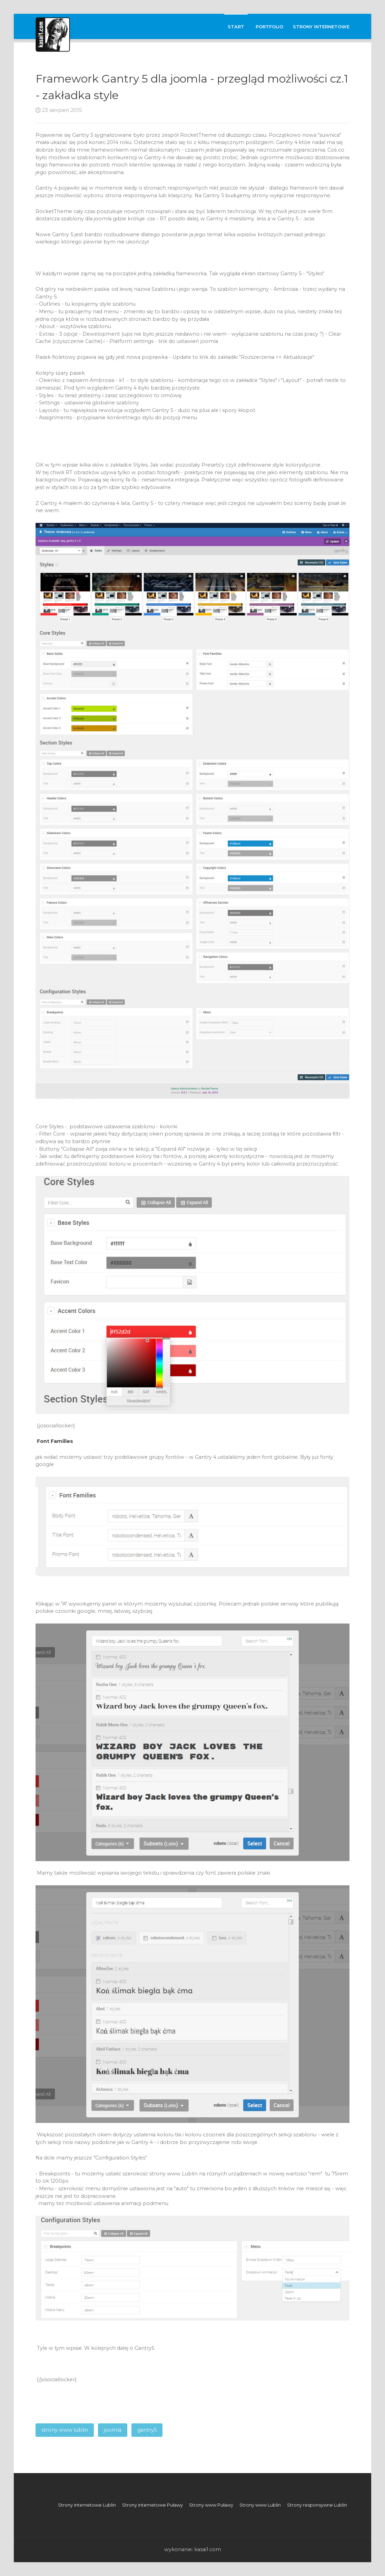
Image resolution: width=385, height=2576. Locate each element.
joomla (112, 2430)
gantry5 (147, 2430)
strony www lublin (64, 2430)
